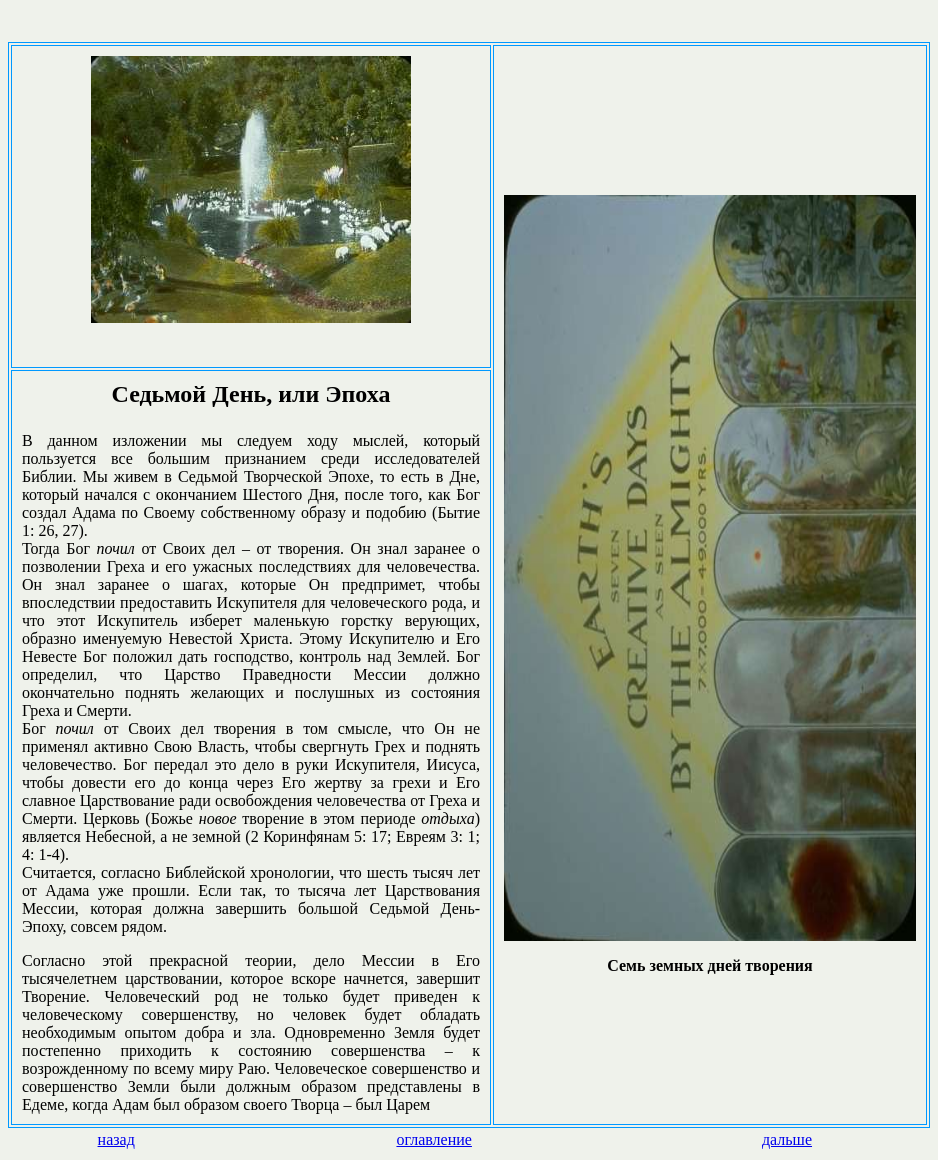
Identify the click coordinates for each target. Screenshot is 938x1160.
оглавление (434, 1139)
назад (116, 1139)
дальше (787, 1139)
